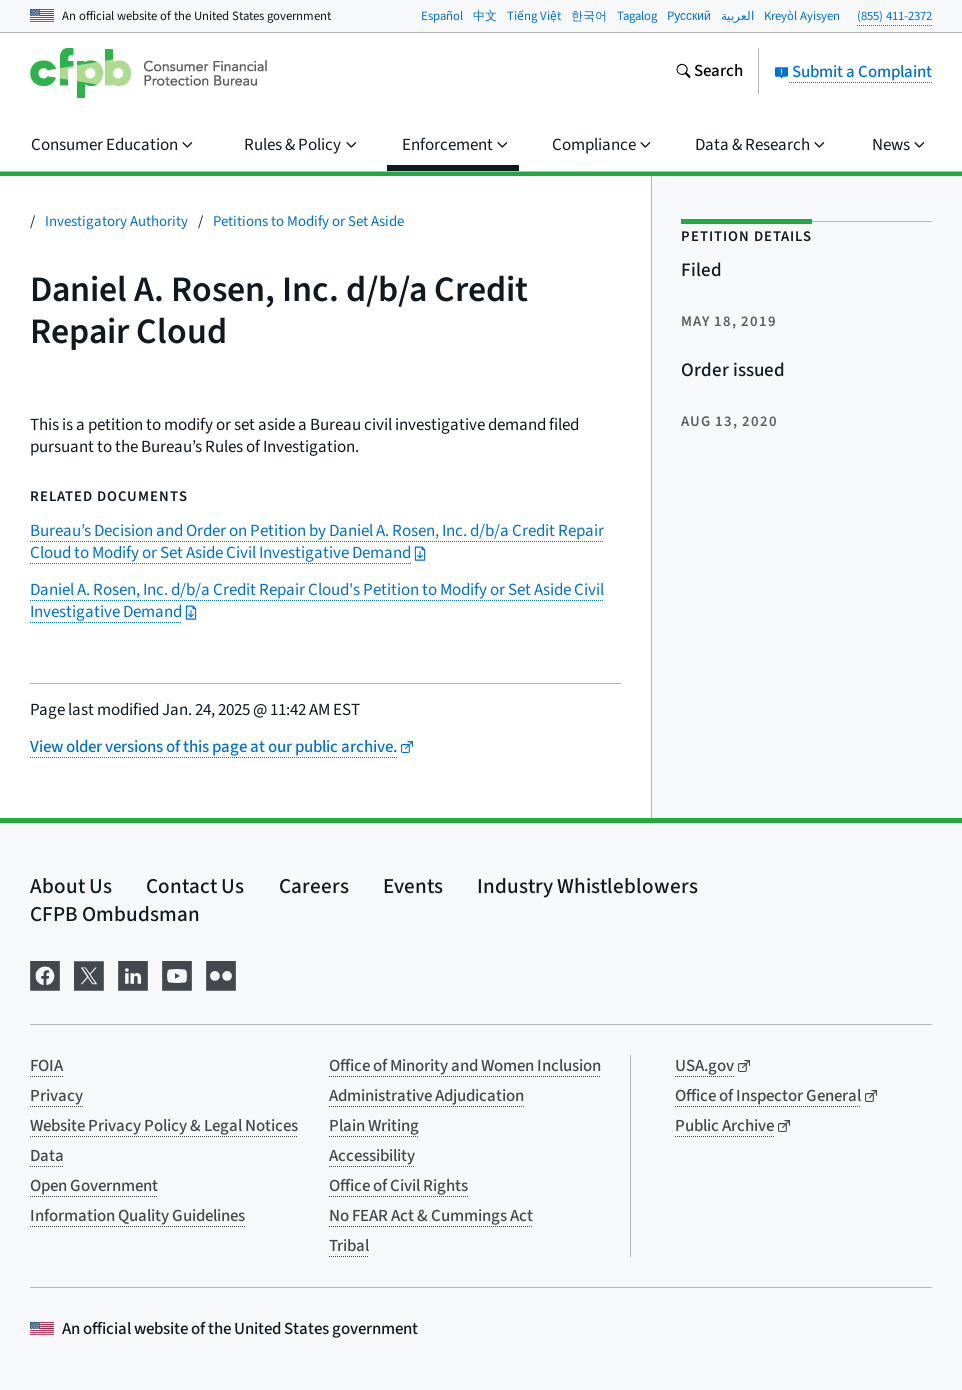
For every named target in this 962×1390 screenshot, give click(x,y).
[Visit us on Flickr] (221, 974)
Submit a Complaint (853, 72)
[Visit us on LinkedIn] (133, 974)
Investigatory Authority (116, 221)
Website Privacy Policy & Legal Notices (164, 1126)
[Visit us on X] (89, 974)
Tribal (349, 1246)
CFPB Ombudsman (115, 914)
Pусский (689, 16)
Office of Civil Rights (398, 1186)
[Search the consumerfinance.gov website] (709, 73)
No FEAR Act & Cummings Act (431, 1216)
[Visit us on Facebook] (45, 974)
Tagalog (637, 16)
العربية (737, 16)
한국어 (589, 16)
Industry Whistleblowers (587, 886)
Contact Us (195, 886)
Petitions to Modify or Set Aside (308, 221)
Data (47, 1156)
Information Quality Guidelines (137, 1216)
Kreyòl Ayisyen (802, 16)
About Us (71, 886)
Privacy (56, 1096)
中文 (485, 16)
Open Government (94, 1186)
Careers (314, 886)
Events (413, 886)
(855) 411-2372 (894, 16)
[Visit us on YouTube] (177, 974)
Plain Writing (374, 1126)
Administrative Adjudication (426, 1096)
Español (442, 16)
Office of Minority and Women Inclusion (465, 1066)
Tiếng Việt (534, 16)
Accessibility (372, 1156)
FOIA (46, 1066)
